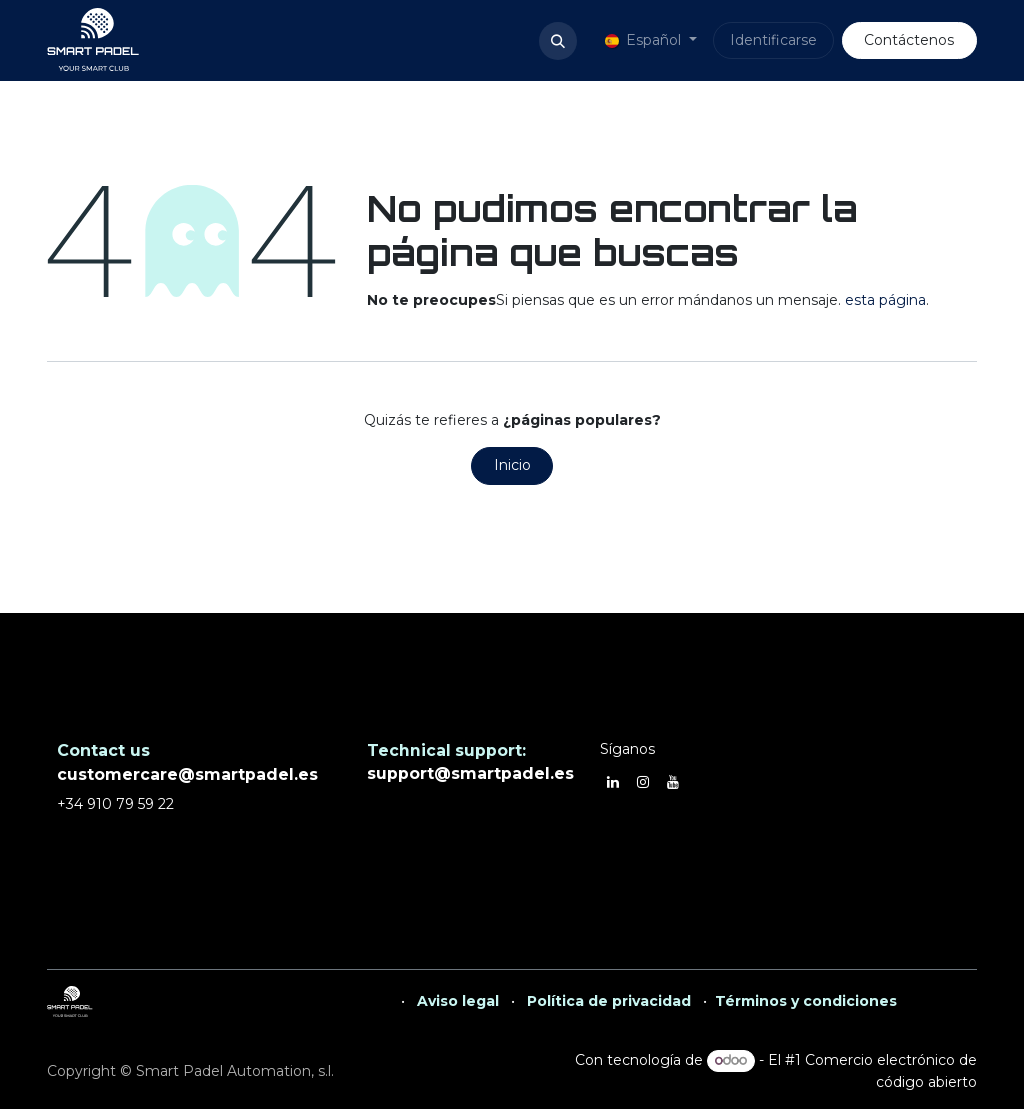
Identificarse (773, 40)
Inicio (512, 465)
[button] (558, 41)
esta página (885, 300)
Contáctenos (909, 40)
